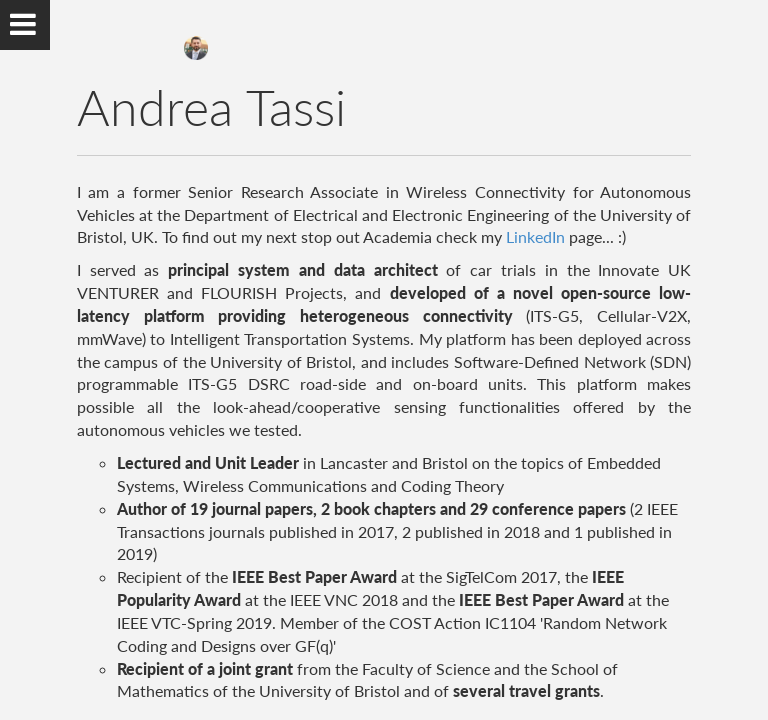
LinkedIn (535, 236)
